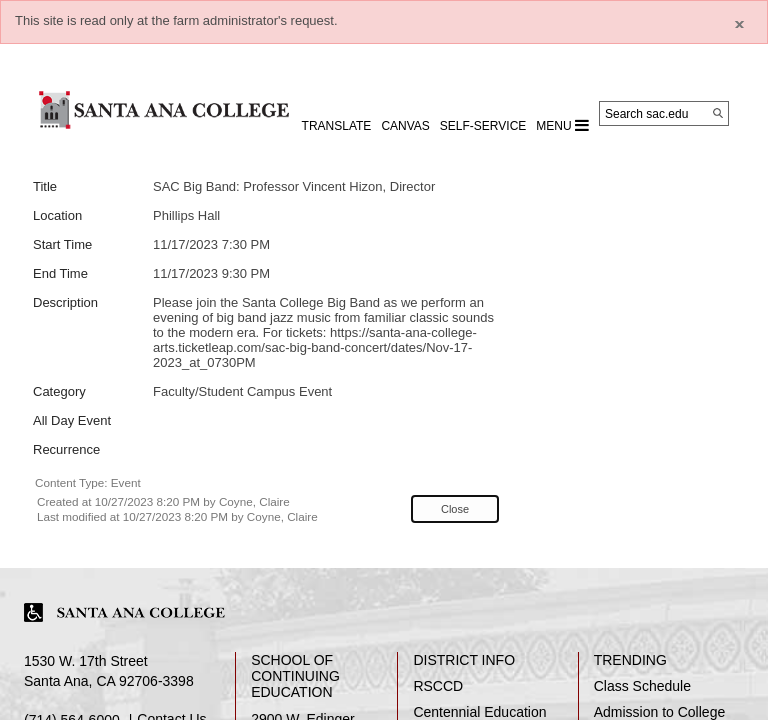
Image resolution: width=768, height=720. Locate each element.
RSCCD (438, 686)
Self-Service (483, 126)
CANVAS (405, 126)
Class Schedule (642, 686)
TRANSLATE (337, 126)
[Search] (718, 113)
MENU (562, 125)
